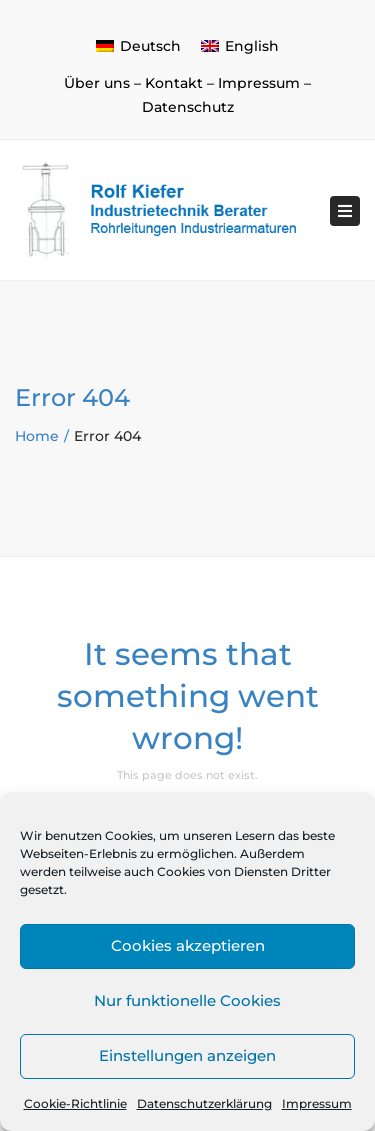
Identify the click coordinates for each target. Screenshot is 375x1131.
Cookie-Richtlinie (75, 1103)
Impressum (317, 1103)
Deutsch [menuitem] (150, 46)
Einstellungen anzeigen (187, 1055)
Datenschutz (188, 107)
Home (37, 436)
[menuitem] (138, 46)
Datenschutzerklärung (204, 1103)
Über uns (97, 83)
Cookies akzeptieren (188, 945)
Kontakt (174, 83)
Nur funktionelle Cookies (187, 1000)
